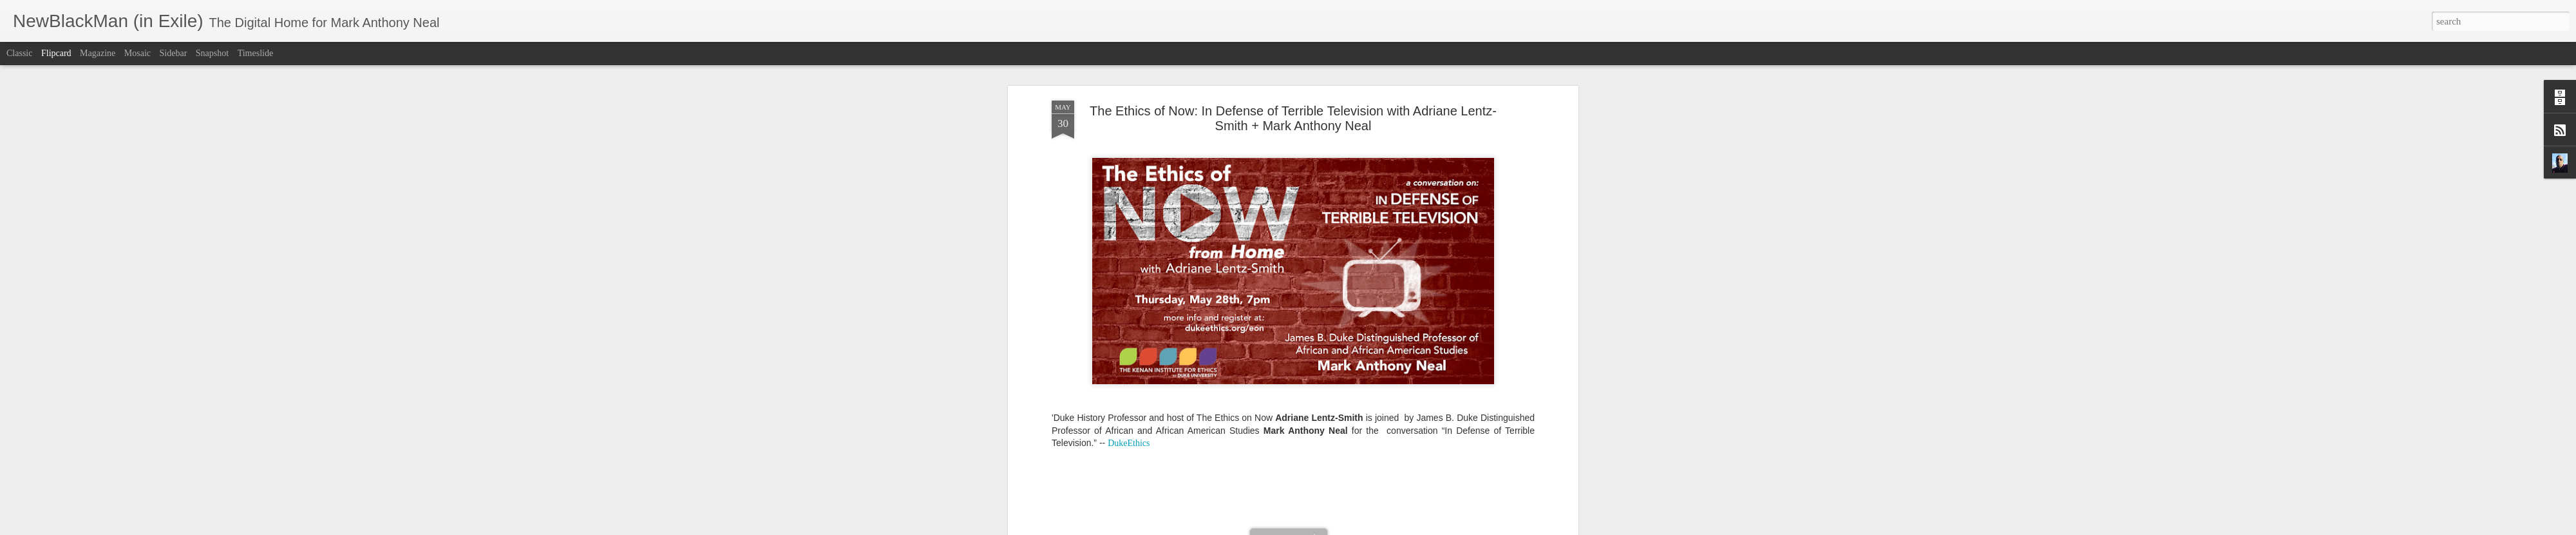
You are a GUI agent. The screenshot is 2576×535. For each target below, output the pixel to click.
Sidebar (173, 53)
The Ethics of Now (1306, 297)
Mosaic (137, 53)
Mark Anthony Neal (1341, 270)
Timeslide (256, 53)
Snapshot (212, 53)
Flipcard (56, 53)
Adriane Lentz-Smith (1122, 287)
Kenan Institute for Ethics (1335, 287)
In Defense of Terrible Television (1225, 287)
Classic (19, 53)
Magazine (97, 53)
